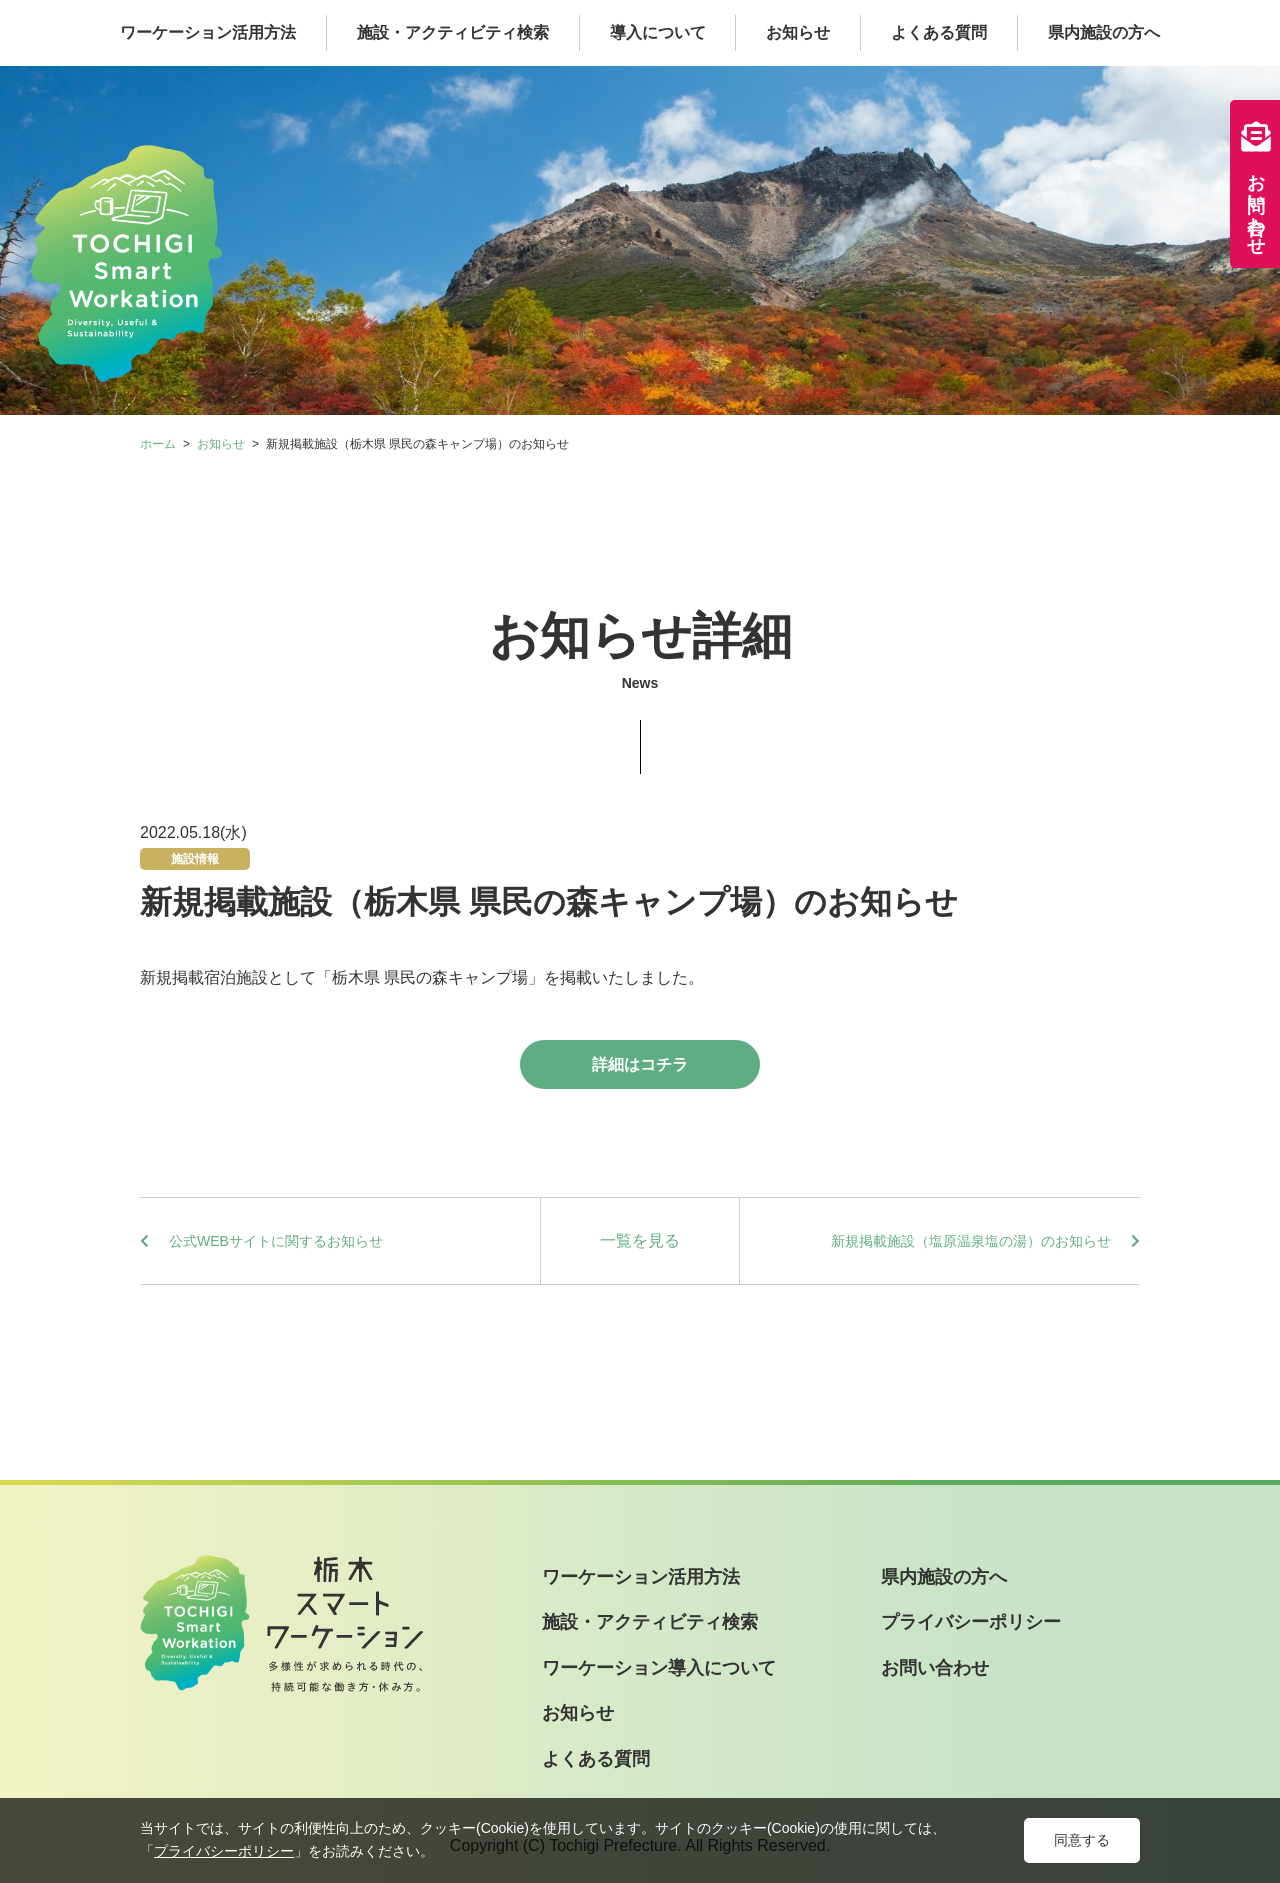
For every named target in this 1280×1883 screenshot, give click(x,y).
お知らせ (798, 32)
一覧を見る (640, 1240)
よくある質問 (939, 32)
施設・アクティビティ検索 (453, 32)
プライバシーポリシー (971, 1622)
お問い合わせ (1256, 184)
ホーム (158, 444)
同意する (1082, 1840)
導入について (658, 32)
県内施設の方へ (1104, 32)
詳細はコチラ (640, 1064)
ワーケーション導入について (659, 1668)
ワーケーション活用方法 (208, 32)
